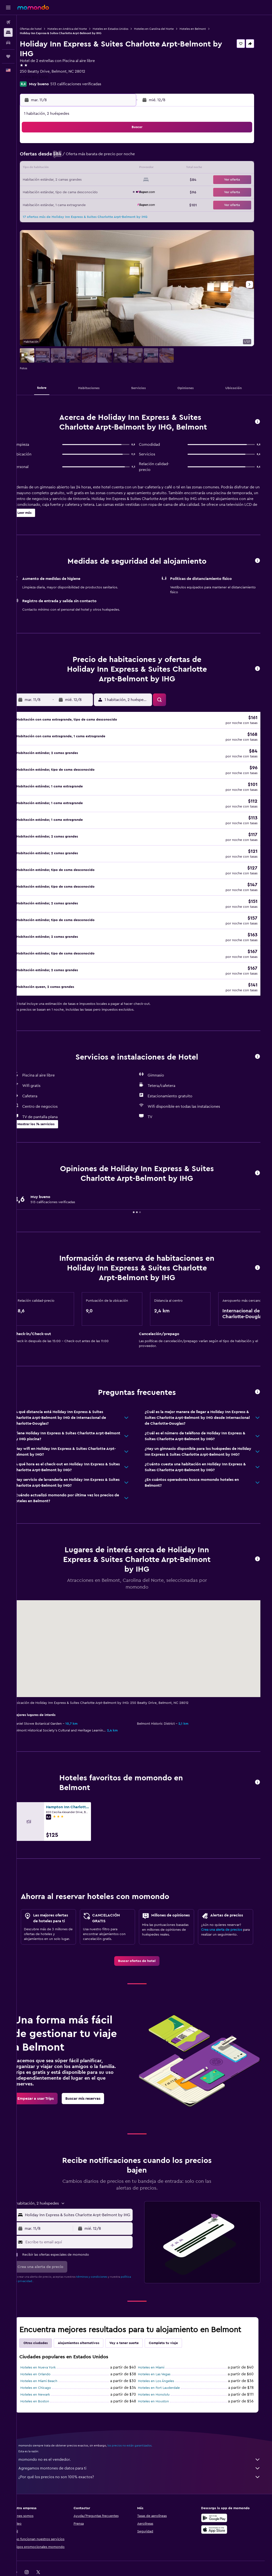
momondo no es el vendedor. (147, 2441)
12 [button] (81, 168)
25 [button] (70, 192)
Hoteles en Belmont (207, 28)
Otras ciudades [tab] (46, 2324)
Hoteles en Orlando (46, 2356)
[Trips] (8, 56)
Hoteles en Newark (45, 2376)
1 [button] (116, 145)
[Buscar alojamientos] (8, 32)
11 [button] (69, 168)
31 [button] (58, 203)
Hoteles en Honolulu (161, 2376)
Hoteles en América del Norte (82, 28)
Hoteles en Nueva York (48, 2349)
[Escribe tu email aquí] (86, 2223)
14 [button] (105, 168)
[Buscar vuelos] (8, 22)
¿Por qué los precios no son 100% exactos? (147, 2458)
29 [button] (116, 192)
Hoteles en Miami (158, 2349)
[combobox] (85, 2196)
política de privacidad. (39, 2262)
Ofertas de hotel (45, 28)
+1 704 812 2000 (49, 77)
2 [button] (128, 145)
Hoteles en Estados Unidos (125, 28)
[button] (8, 7)
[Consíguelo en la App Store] (222, 2511)
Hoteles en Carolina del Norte (169, 28)
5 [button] (82, 157)
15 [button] (116, 168)
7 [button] (105, 157)
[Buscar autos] (8, 42)
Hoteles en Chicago (46, 2369)
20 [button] (93, 180)
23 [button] (128, 180)
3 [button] (58, 157)
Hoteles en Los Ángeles (163, 2362)
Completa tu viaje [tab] (173, 2324)
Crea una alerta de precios (227, 1911)
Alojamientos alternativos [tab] (89, 2324)
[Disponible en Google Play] (222, 2499)
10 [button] (58, 168)
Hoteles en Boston (45, 2383)
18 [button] (70, 180)
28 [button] (105, 192)
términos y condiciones (102, 2258)
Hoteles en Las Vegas (161, 2356)
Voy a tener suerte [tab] (134, 2324)
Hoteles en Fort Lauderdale (166, 2369)
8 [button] (116, 157)
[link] (144, 1942)
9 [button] (128, 157)
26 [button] (81, 192)
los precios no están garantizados (140, 2427)
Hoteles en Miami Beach (49, 2362)
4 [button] (70, 157)
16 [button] (128, 168)
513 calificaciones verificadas (90, 84)
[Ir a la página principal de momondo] (33, 7)
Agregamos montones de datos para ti (147, 2450)
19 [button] (81, 180)
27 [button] (93, 192)
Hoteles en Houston (160, 2383)
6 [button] (93, 157)
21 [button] (105, 180)
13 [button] (93, 168)
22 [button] (116, 180)
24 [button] (58, 192)
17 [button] (58, 180)
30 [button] (128, 192)
